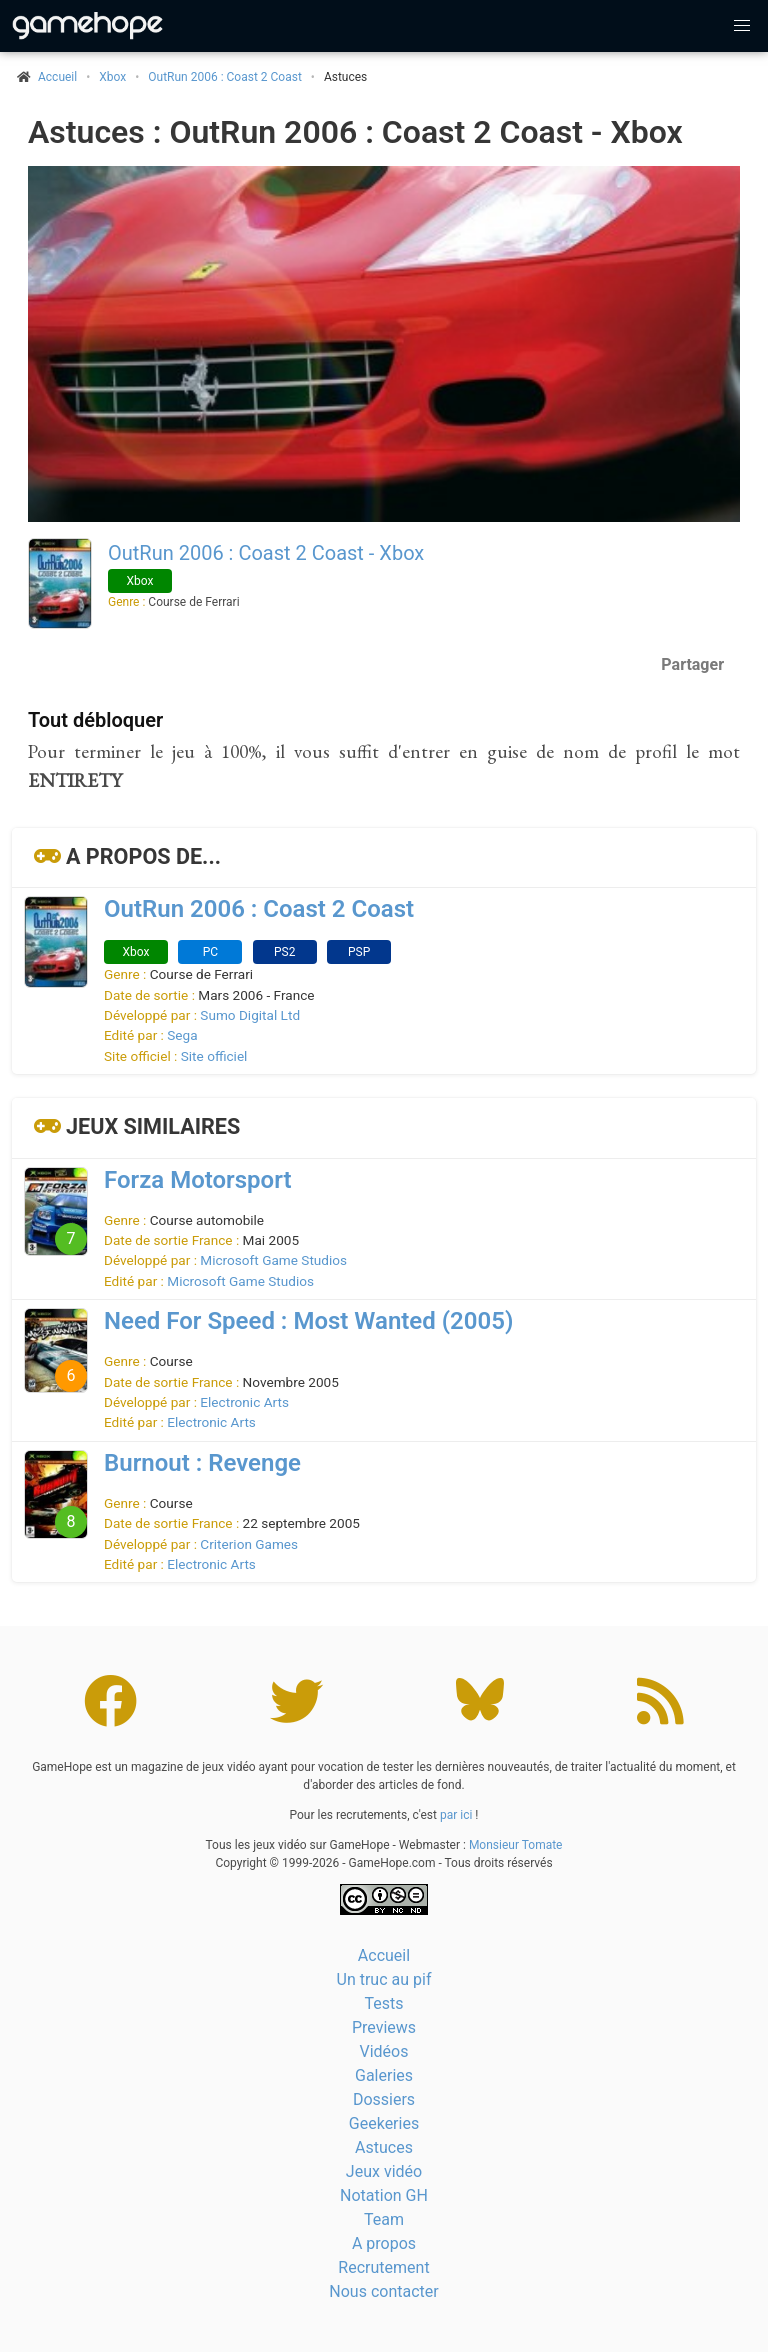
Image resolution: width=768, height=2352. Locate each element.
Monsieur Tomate (516, 1845)
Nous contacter (383, 2291)
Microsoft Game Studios (273, 1260)
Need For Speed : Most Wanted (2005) (308, 1321)
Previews (384, 2027)
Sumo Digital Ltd (250, 1015)
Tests (383, 2003)
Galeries (384, 2075)
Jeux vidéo (384, 2171)
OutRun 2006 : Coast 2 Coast (225, 77)
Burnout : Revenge (202, 1463)
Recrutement (383, 2267)
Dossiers (384, 2099)
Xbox (112, 77)
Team (384, 2219)
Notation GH (384, 2195)
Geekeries (384, 2123)
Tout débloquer (95, 720)
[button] (742, 26)
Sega (182, 1035)
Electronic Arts (244, 1402)
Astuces (384, 2147)
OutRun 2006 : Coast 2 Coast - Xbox (266, 553)
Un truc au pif (384, 1979)
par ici (456, 1815)
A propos (384, 2243)
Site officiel (214, 1056)
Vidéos (384, 2051)
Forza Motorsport (197, 1180)
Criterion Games (249, 1544)
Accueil (384, 1955)
